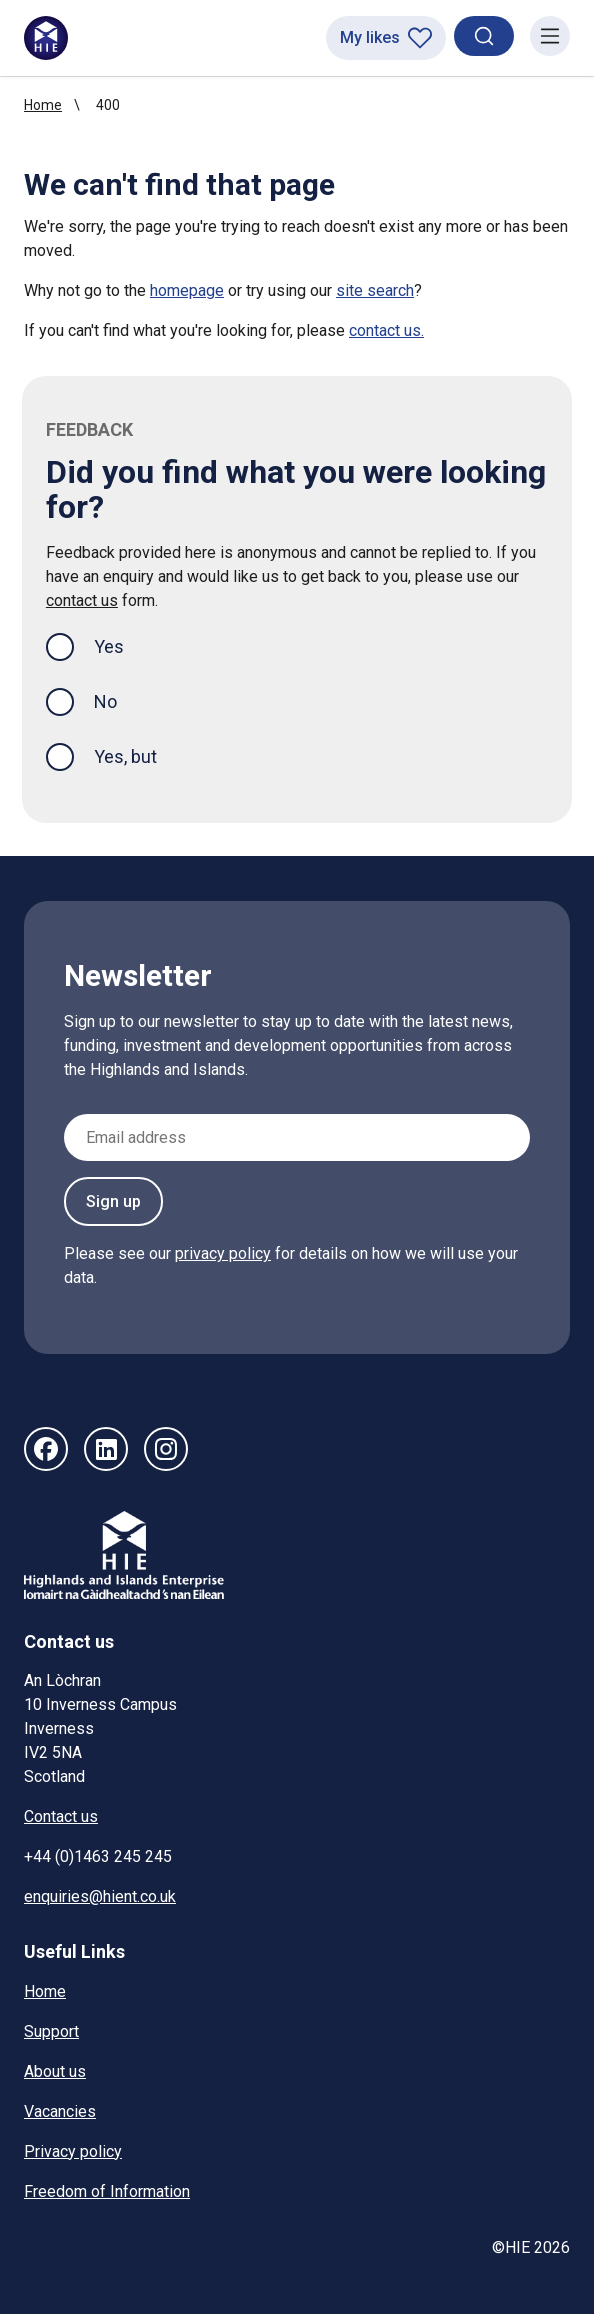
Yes (125, 644)
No (105, 701)
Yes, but (125, 756)
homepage (187, 290)
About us (55, 2071)
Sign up (113, 1201)
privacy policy (223, 1253)
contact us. (386, 330)
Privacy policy (73, 2151)
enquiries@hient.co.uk (100, 1896)
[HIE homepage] (46, 38)
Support (51, 2031)
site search (375, 290)
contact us (82, 600)
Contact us (61, 1816)
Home (43, 105)
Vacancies (60, 2111)
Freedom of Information (107, 2191)
